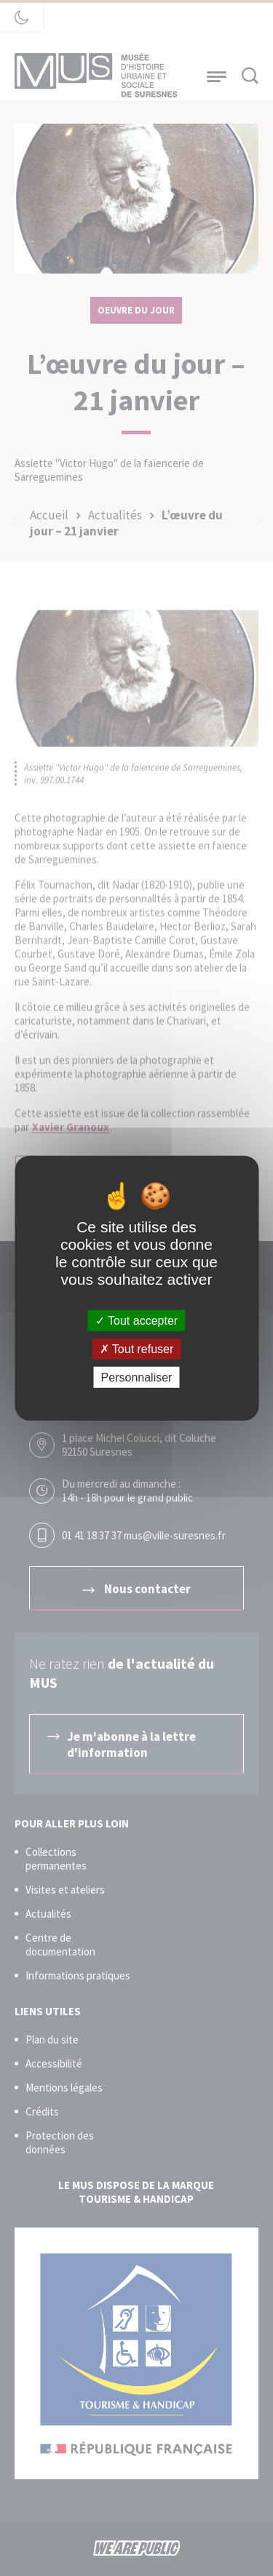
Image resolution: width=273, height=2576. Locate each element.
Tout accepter (136, 1320)
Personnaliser (137, 1377)
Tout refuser (137, 1348)
